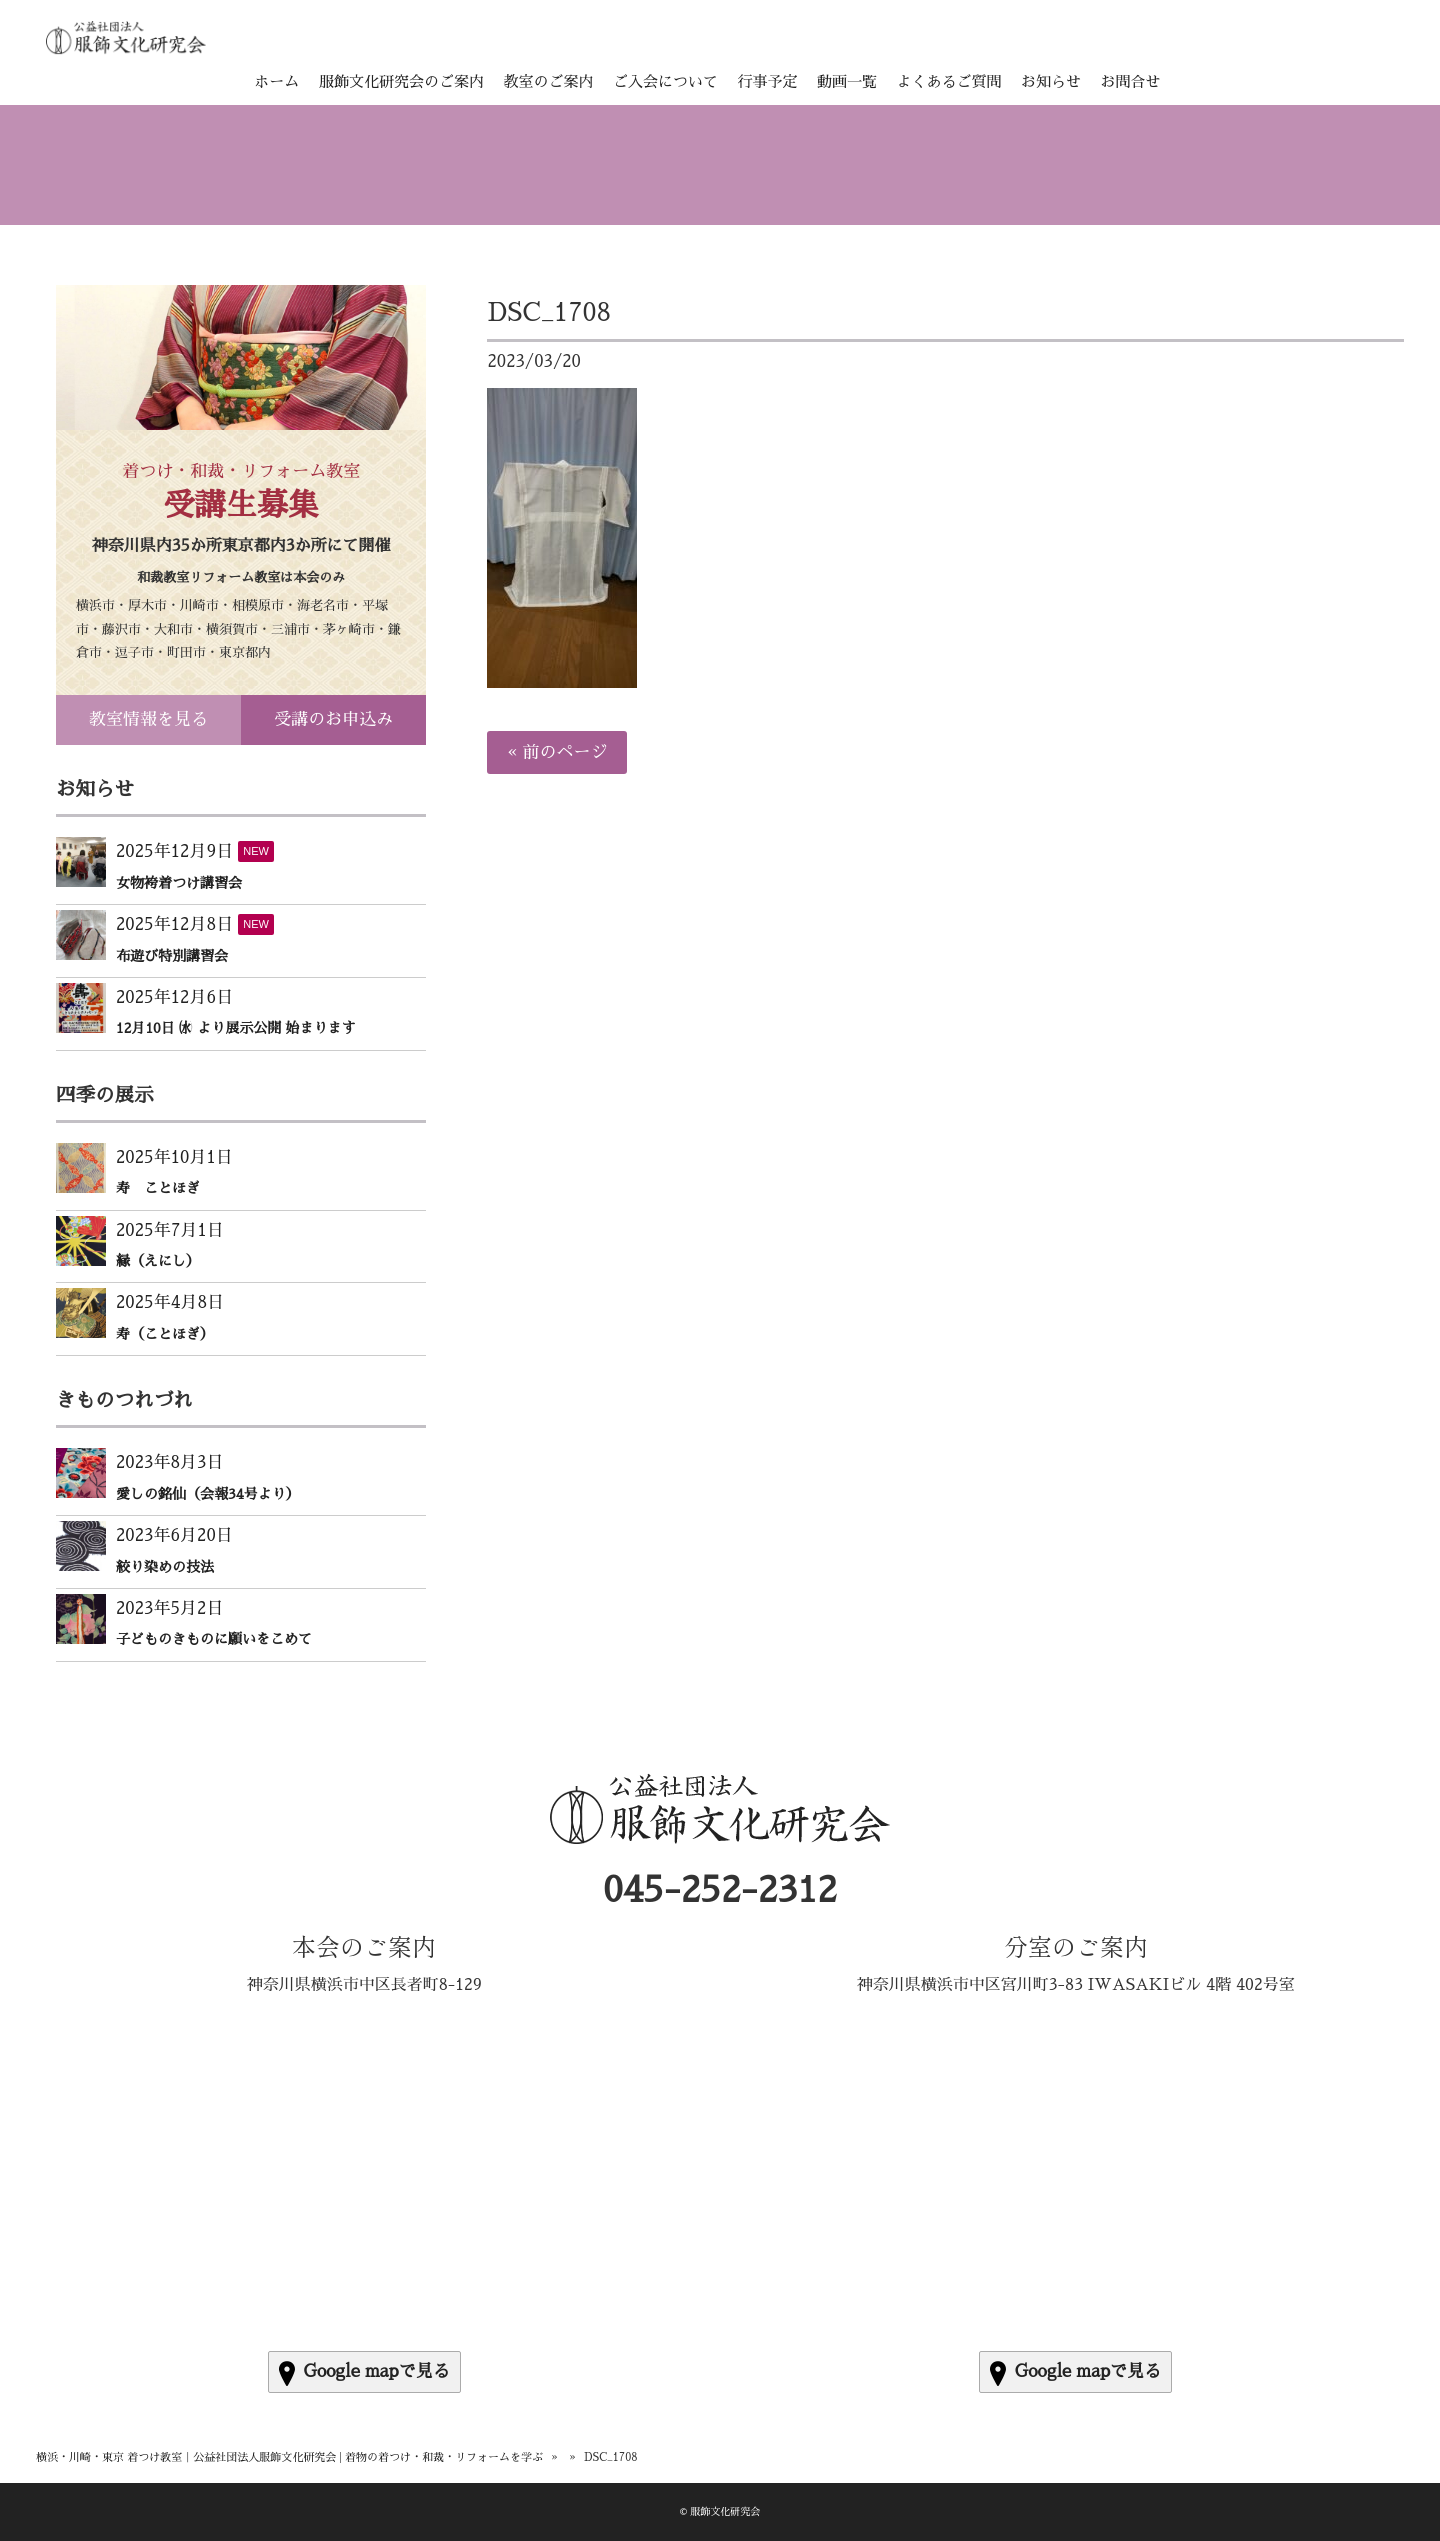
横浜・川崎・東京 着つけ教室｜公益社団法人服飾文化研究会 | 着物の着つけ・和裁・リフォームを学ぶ (289, 2457)
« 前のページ (557, 752)
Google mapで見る (364, 2373)
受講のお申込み (333, 719)
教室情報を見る (148, 719)
